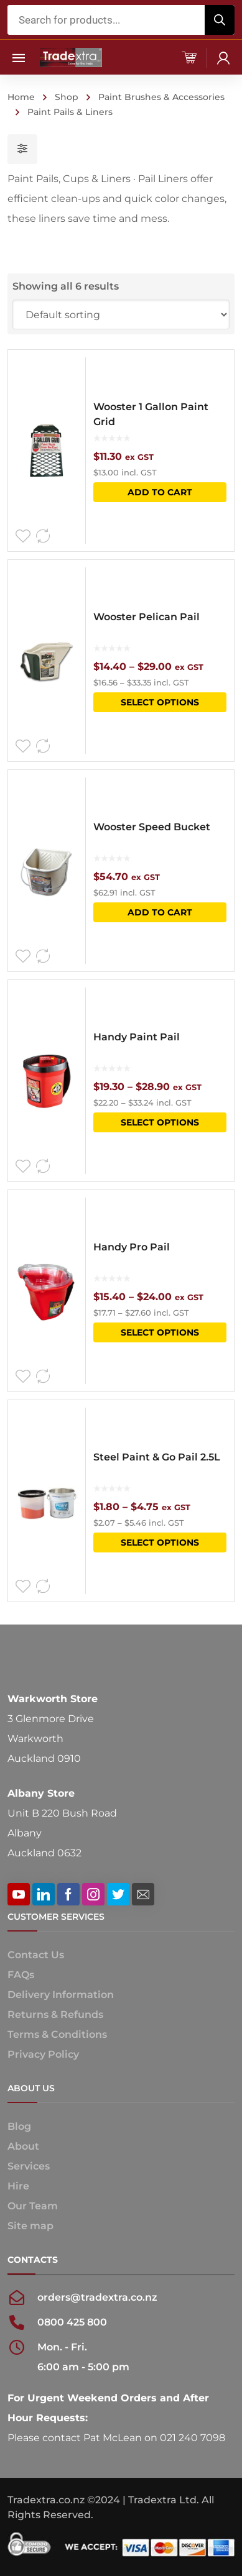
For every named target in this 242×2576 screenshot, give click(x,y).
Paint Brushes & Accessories (161, 97)
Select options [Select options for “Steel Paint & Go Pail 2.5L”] (160, 1542)
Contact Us (35, 1955)
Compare (42, 536)
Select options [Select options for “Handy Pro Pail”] (160, 1332)
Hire (18, 2186)
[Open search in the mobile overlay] (121, 20)
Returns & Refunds (55, 2014)
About (23, 2146)
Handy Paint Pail (136, 1037)
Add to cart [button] (160, 492)
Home (21, 97)
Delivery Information (60, 1995)
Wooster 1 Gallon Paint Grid (150, 414)
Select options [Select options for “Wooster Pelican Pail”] (160, 702)
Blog (19, 2126)
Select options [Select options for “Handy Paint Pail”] (160, 1122)
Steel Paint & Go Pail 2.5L (156, 1457)
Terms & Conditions (57, 2034)
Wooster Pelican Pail (146, 617)
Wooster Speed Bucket (151, 827)
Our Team (32, 2206)
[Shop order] (121, 314)
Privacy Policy (43, 2054)
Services (28, 2166)
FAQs (20, 1975)
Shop (66, 97)
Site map (30, 2226)
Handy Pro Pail (131, 1247)
